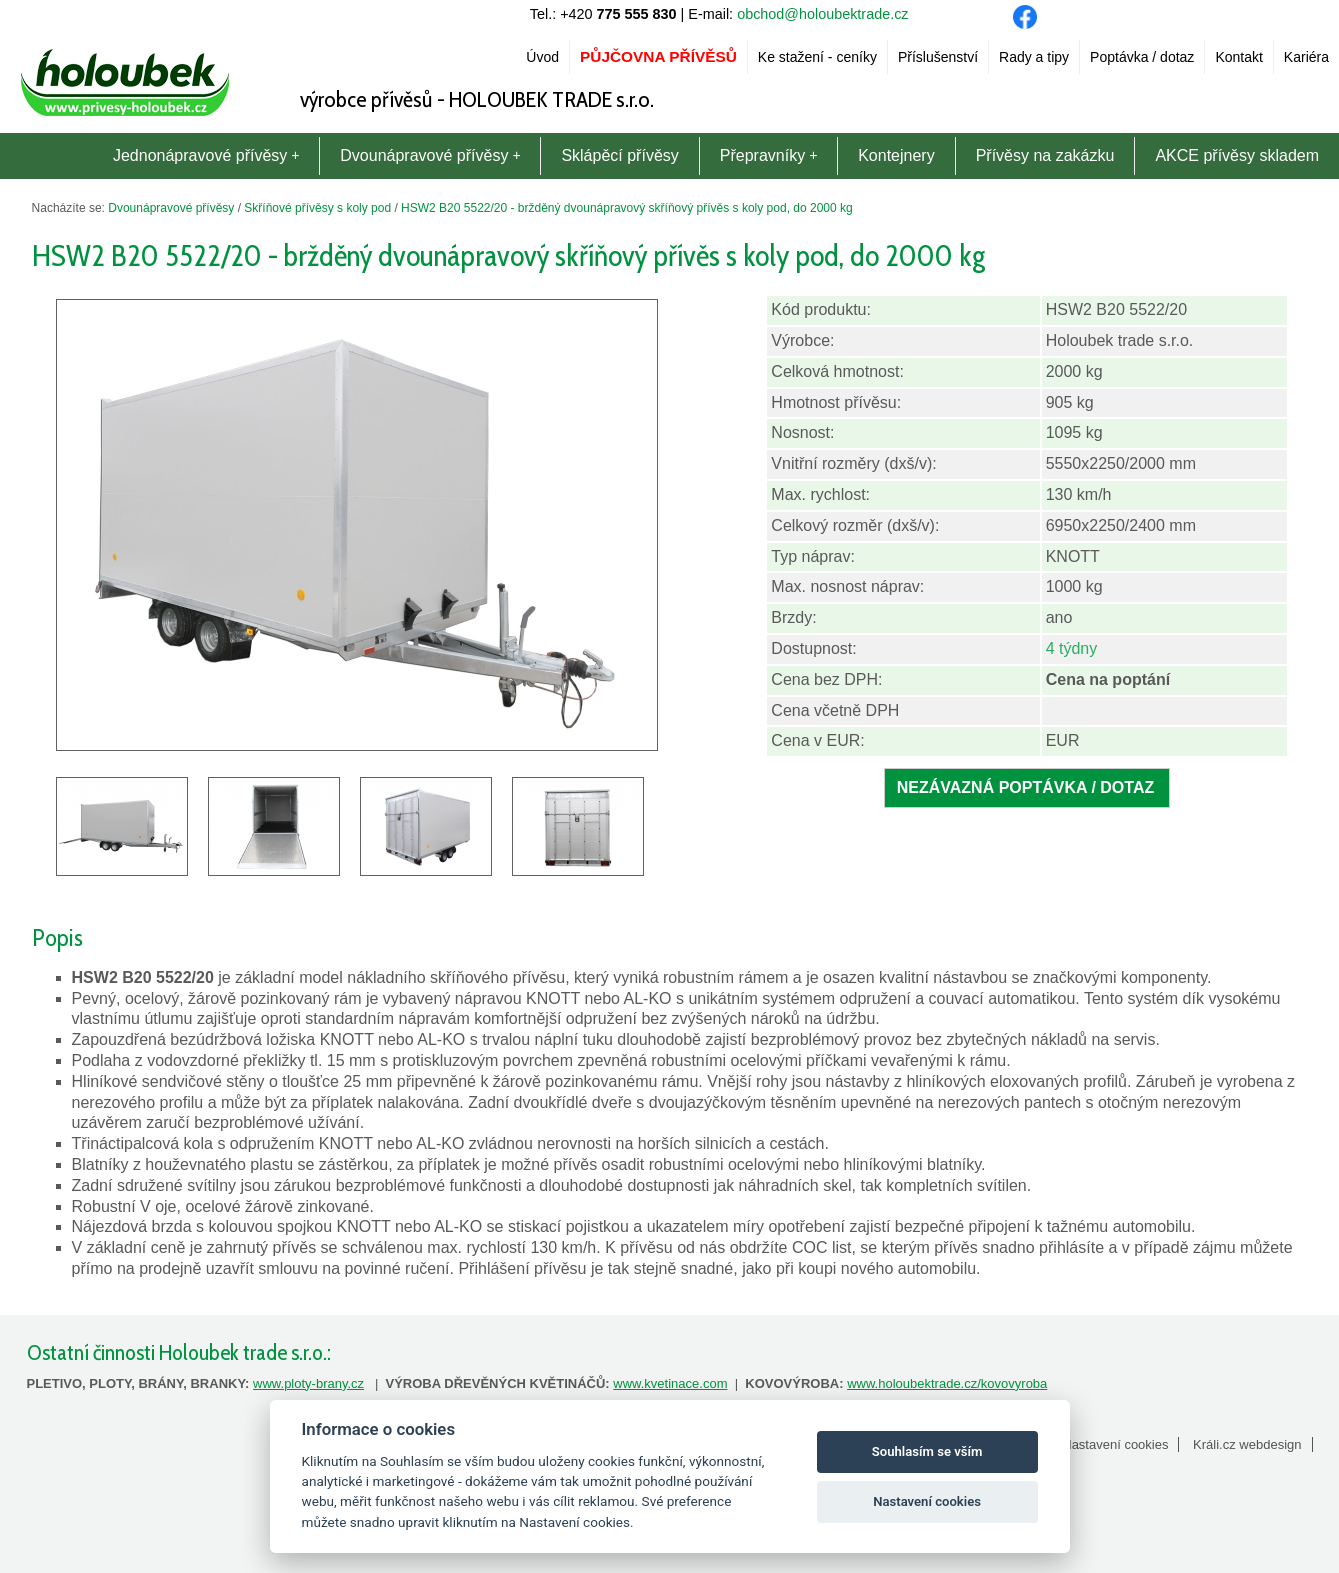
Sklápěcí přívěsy (619, 155)
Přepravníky (768, 155)
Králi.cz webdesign (1247, 1444)
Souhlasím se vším (927, 1451)
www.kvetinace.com (670, 1383)
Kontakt (1238, 57)
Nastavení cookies (1115, 1444)
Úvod (542, 57)
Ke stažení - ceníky (817, 57)
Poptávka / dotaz (1142, 57)
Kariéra (1306, 57)
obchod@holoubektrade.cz (822, 14)
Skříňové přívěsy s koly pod (317, 208)
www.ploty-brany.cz (308, 1383)
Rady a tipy (1034, 57)
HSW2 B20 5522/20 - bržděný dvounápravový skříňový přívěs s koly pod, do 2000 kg (627, 208)
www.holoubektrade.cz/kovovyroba (947, 1383)
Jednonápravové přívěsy (206, 155)
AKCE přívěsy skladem (1237, 155)
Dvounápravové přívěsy (430, 155)
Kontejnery (896, 155)
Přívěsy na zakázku (1045, 155)
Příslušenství (938, 57)
